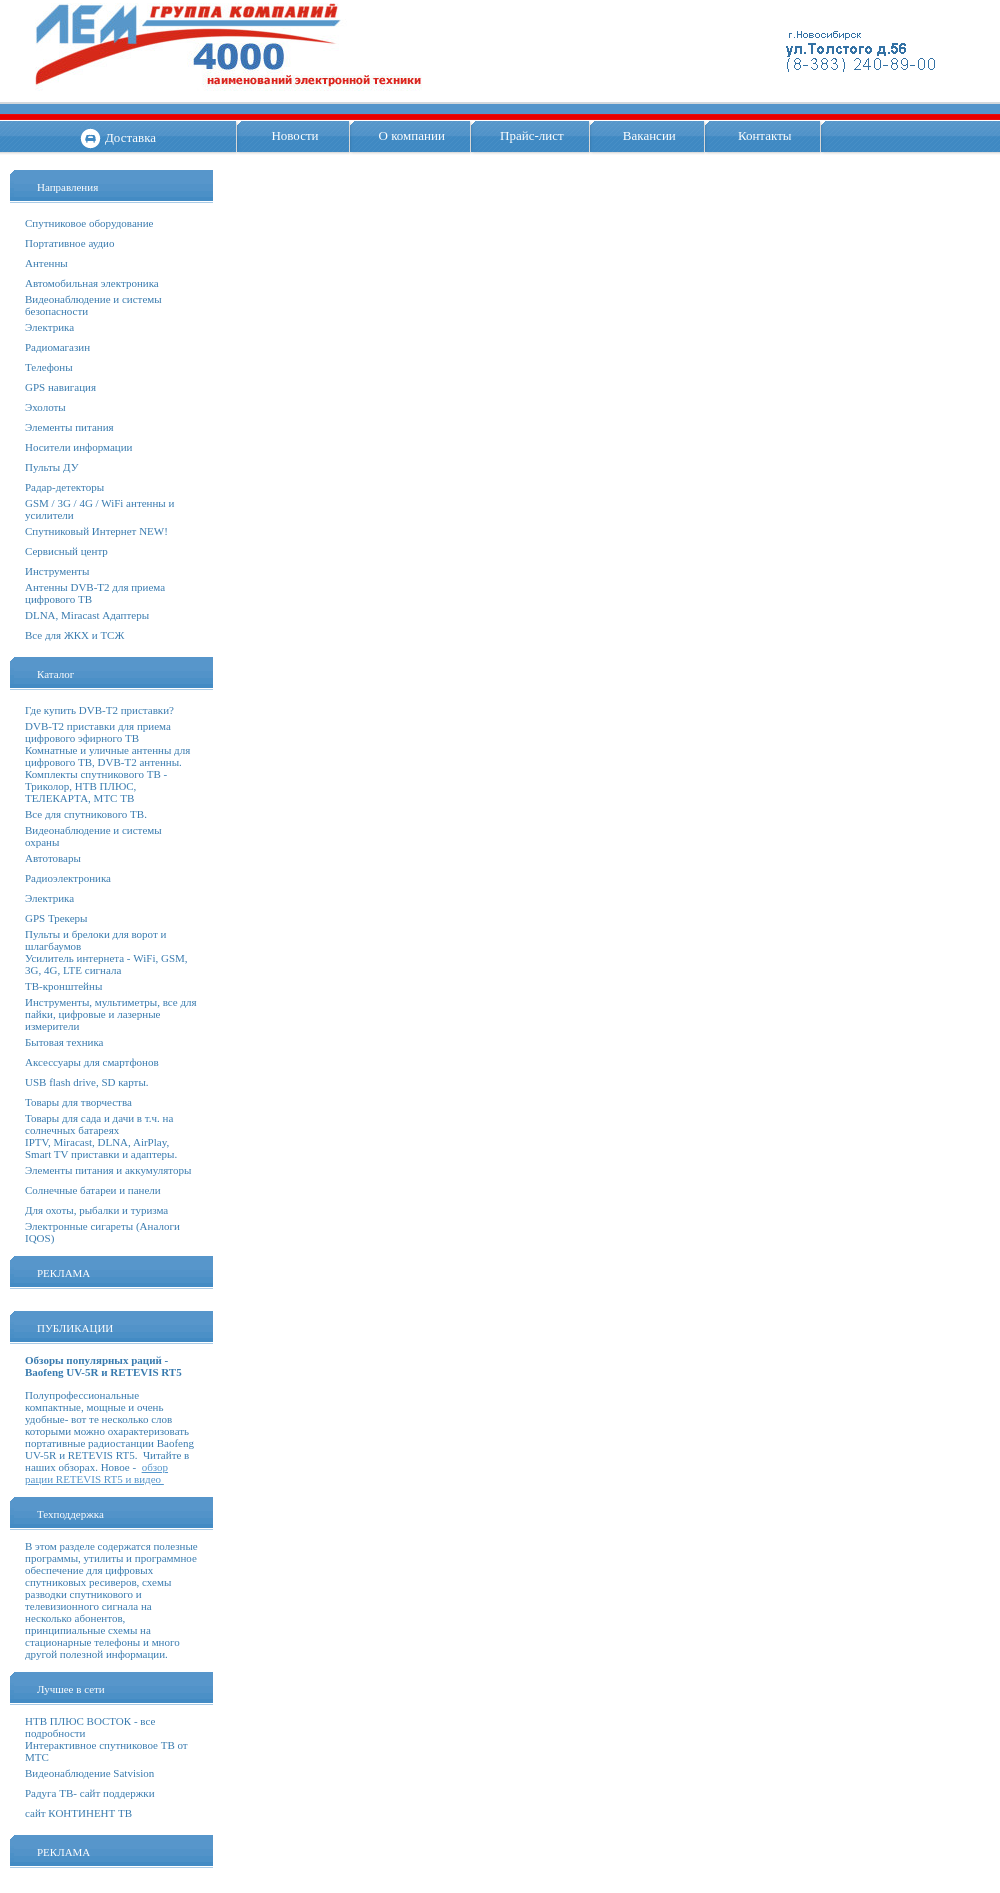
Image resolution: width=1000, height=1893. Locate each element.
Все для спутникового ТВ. (86, 814)
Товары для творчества (78, 1102)
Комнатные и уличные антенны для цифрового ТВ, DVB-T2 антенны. (107, 756)
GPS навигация (60, 387)
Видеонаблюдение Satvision (89, 1773)
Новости (294, 135)
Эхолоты (45, 407)
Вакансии (649, 135)
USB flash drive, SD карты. (87, 1082)
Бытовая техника (64, 1042)
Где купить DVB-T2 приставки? (99, 710)
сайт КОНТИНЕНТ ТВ (78, 1813)
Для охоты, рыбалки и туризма (96, 1210)
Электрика (49, 327)
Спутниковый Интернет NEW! (96, 531)
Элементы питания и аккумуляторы (108, 1170)
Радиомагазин (57, 347)
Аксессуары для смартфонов (92, 1062)
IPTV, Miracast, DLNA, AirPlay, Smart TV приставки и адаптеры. (101, 1148)
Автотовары (53, 858)
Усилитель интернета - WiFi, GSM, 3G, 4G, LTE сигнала (106, 964)
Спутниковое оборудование (89, 223)
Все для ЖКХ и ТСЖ (74, 635)
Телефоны (49, 367)
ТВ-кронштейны (63, 986)
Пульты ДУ (51, 467)
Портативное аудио (70, 243)
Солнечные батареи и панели (93, 1190)
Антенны (46, 263)
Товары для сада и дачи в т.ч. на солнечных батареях (99, 1124)
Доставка (130, 137)
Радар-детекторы (64, 487)
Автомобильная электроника (92, 283)
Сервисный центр (66, 551)
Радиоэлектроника (68, 878)
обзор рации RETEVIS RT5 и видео (96, 1473)
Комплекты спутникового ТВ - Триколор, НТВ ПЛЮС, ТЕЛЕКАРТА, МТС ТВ (96, 786)
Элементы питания (69, 427)
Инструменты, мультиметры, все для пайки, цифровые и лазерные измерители (111, 1014)
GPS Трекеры (56, 918)
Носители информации (78, 447)
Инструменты (57, 571)
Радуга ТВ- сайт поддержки (90, 1793)
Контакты (765, 135)
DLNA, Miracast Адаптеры (87, 615)
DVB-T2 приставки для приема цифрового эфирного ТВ (98, 732)
